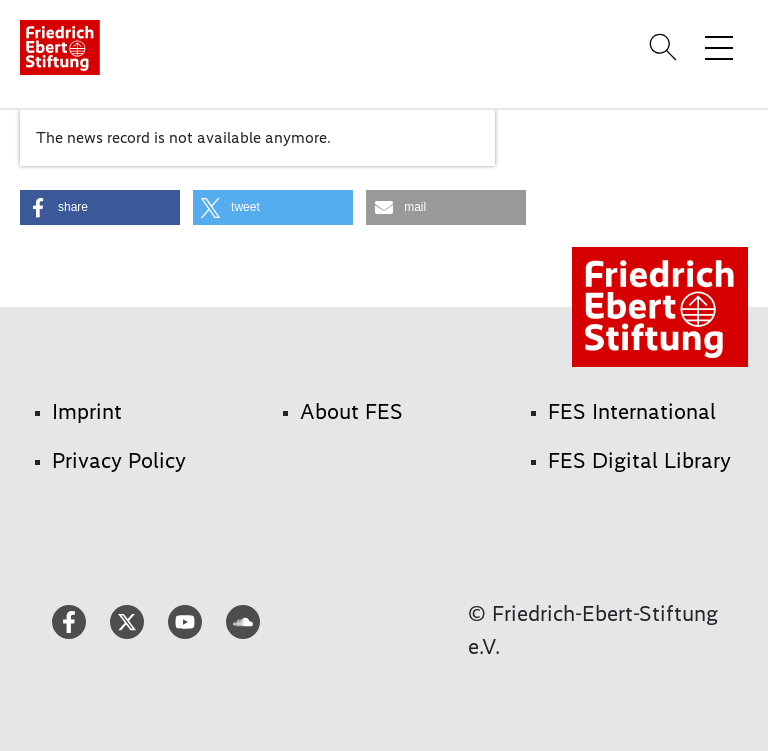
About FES (351, 411)
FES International (632, 411)
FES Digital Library (639, 460)
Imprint (87, 411)
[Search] (666, 47)
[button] (100, 207)
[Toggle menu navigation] (719, 47)
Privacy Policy (119, 460)
